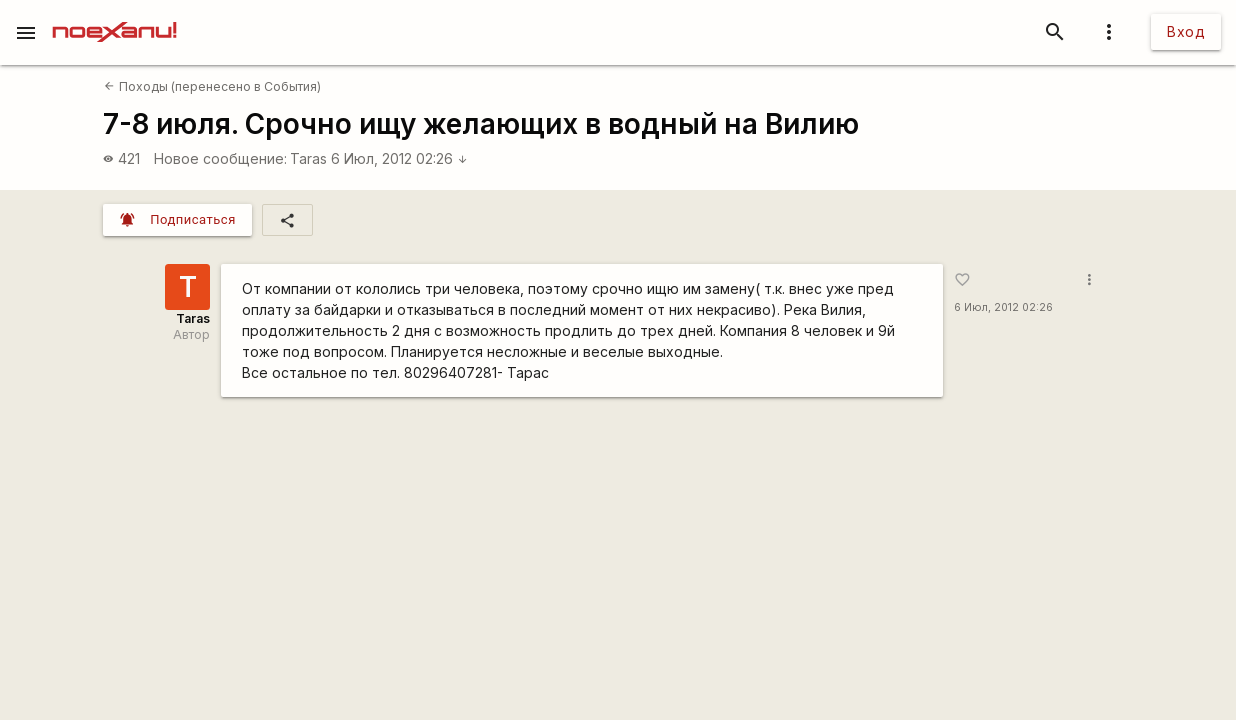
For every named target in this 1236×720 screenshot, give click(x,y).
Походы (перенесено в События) (212, 86)
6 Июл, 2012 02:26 (399, 158)
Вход (1186, 31)
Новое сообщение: (220, 158)
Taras (308, 158)
